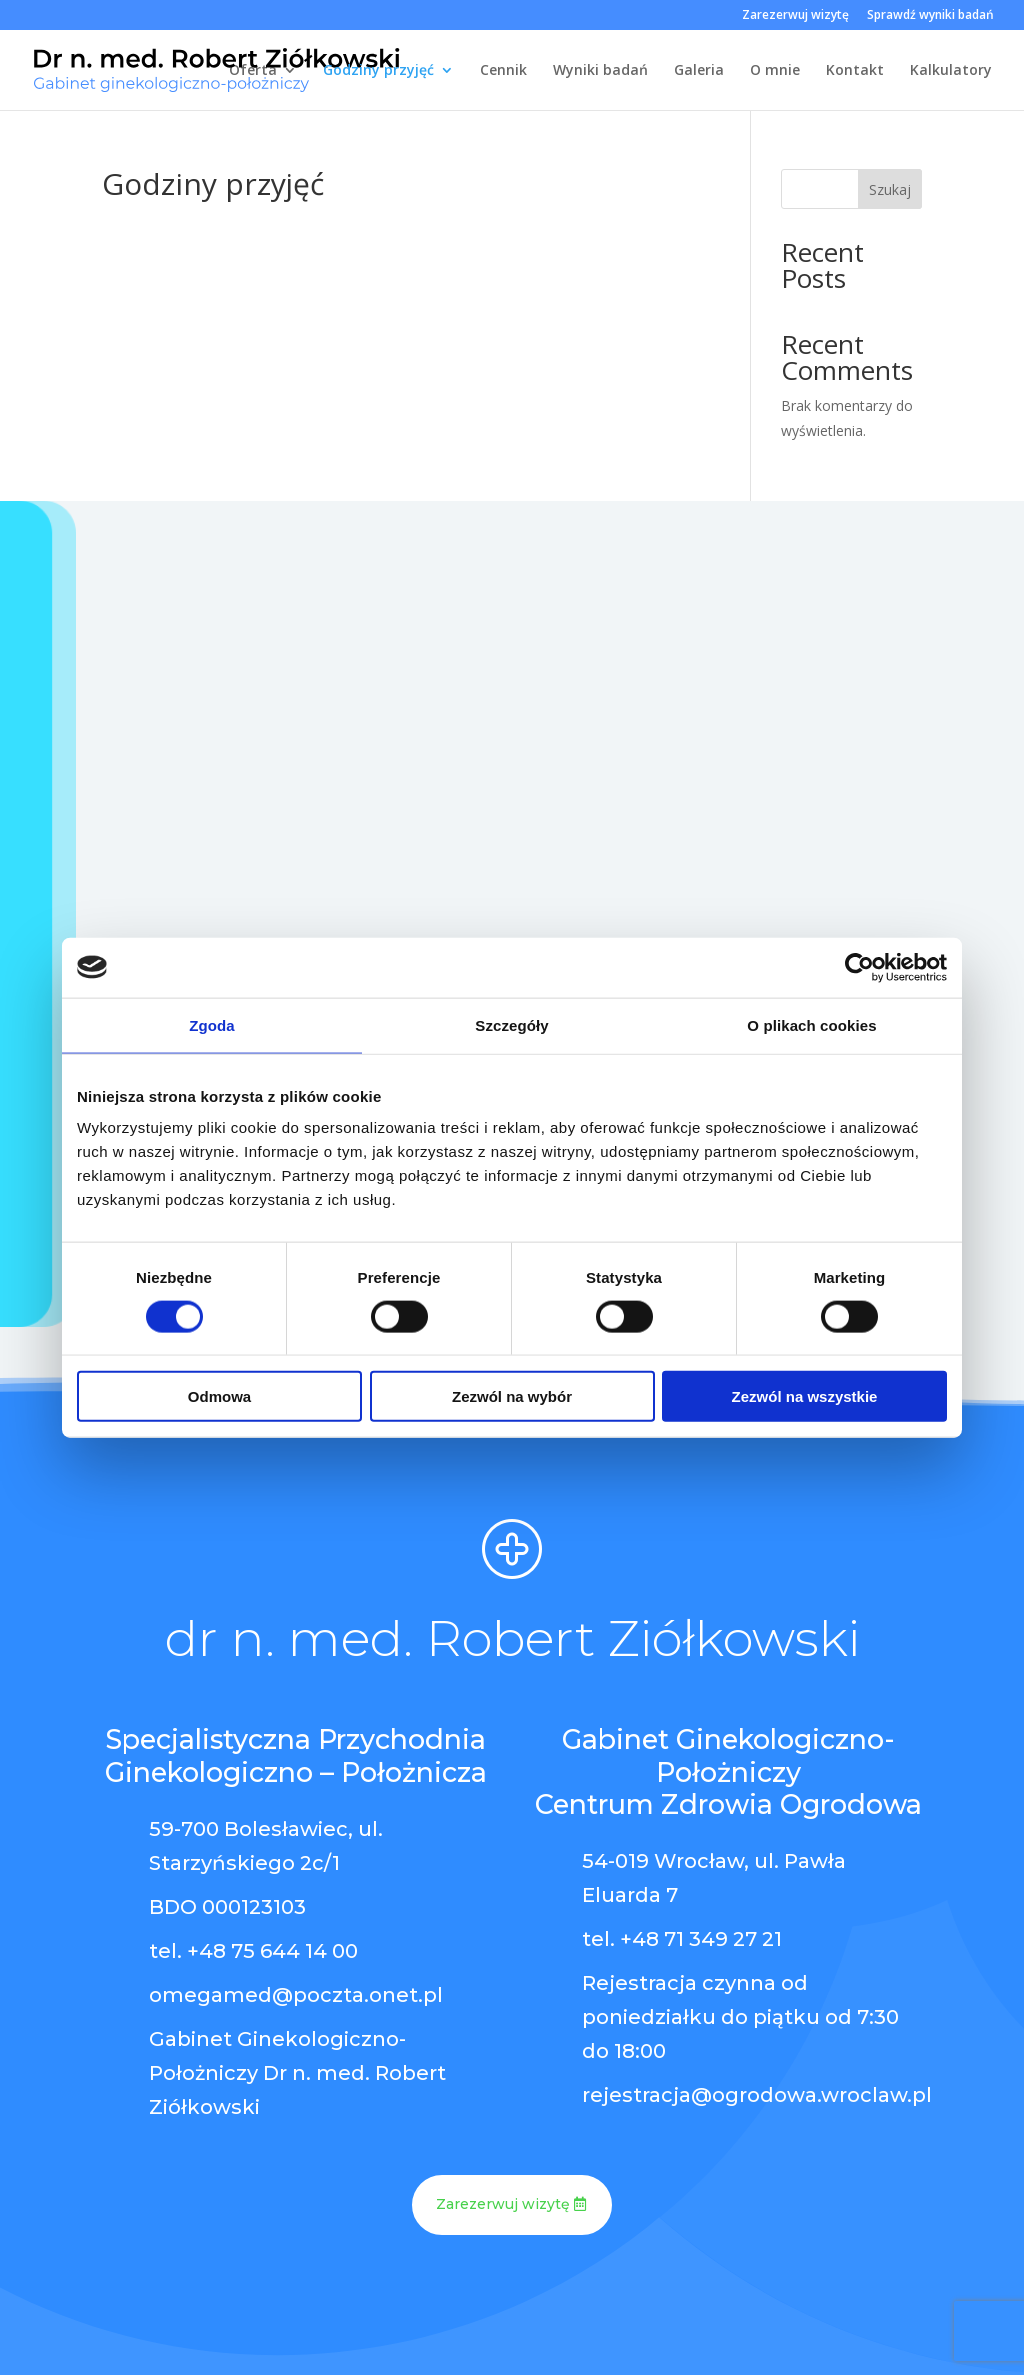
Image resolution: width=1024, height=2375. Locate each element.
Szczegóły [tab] (511, 1024)
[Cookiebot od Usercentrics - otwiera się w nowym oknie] (859, 967)
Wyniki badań (600, 71)
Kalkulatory (951, 71)
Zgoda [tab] (212, 1024)
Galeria (699, 71)
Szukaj (890, 189)
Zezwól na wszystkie (805, 1396)
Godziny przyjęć (378, 71)
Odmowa (219, 1396)
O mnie (775, 71)
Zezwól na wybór (512, 1396)
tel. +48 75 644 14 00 (253, 1951)
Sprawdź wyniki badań (930, 16)
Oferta (253, 71)
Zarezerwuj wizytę (795, 16)
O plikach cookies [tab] (811, 1024)
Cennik (503, 71)
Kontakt (855, 71)
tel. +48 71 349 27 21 (682, 1939)
